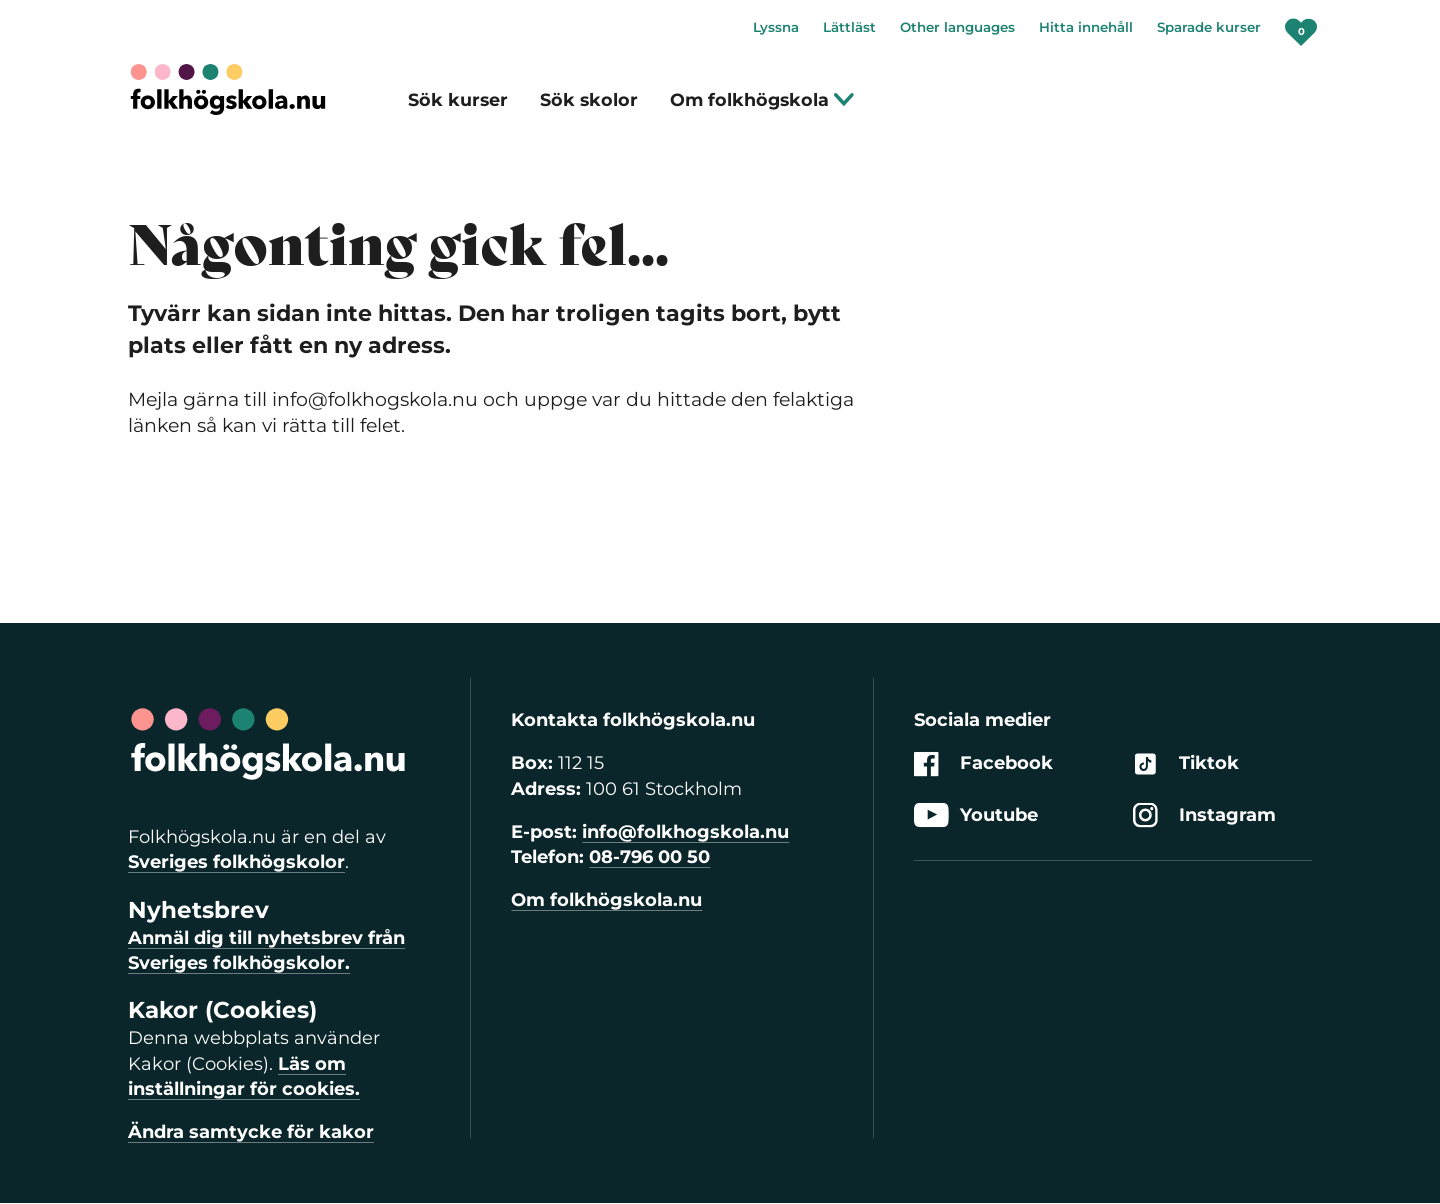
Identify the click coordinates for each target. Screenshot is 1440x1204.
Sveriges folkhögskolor (236, 862)
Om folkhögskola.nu (606, 900)
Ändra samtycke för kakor (251, 1132)
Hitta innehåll (1086, 27)
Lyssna (776, 27)
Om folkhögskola (762, 99)
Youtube (976, 815)
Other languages (957, 27)
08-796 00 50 (649, 857)
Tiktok (1186, 764)
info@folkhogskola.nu (685, 832)
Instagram (1204, 815)
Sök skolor (589, 99)
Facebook (983, 764)
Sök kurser (458, 99)
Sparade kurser (1209, 27)
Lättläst (849, 27)
